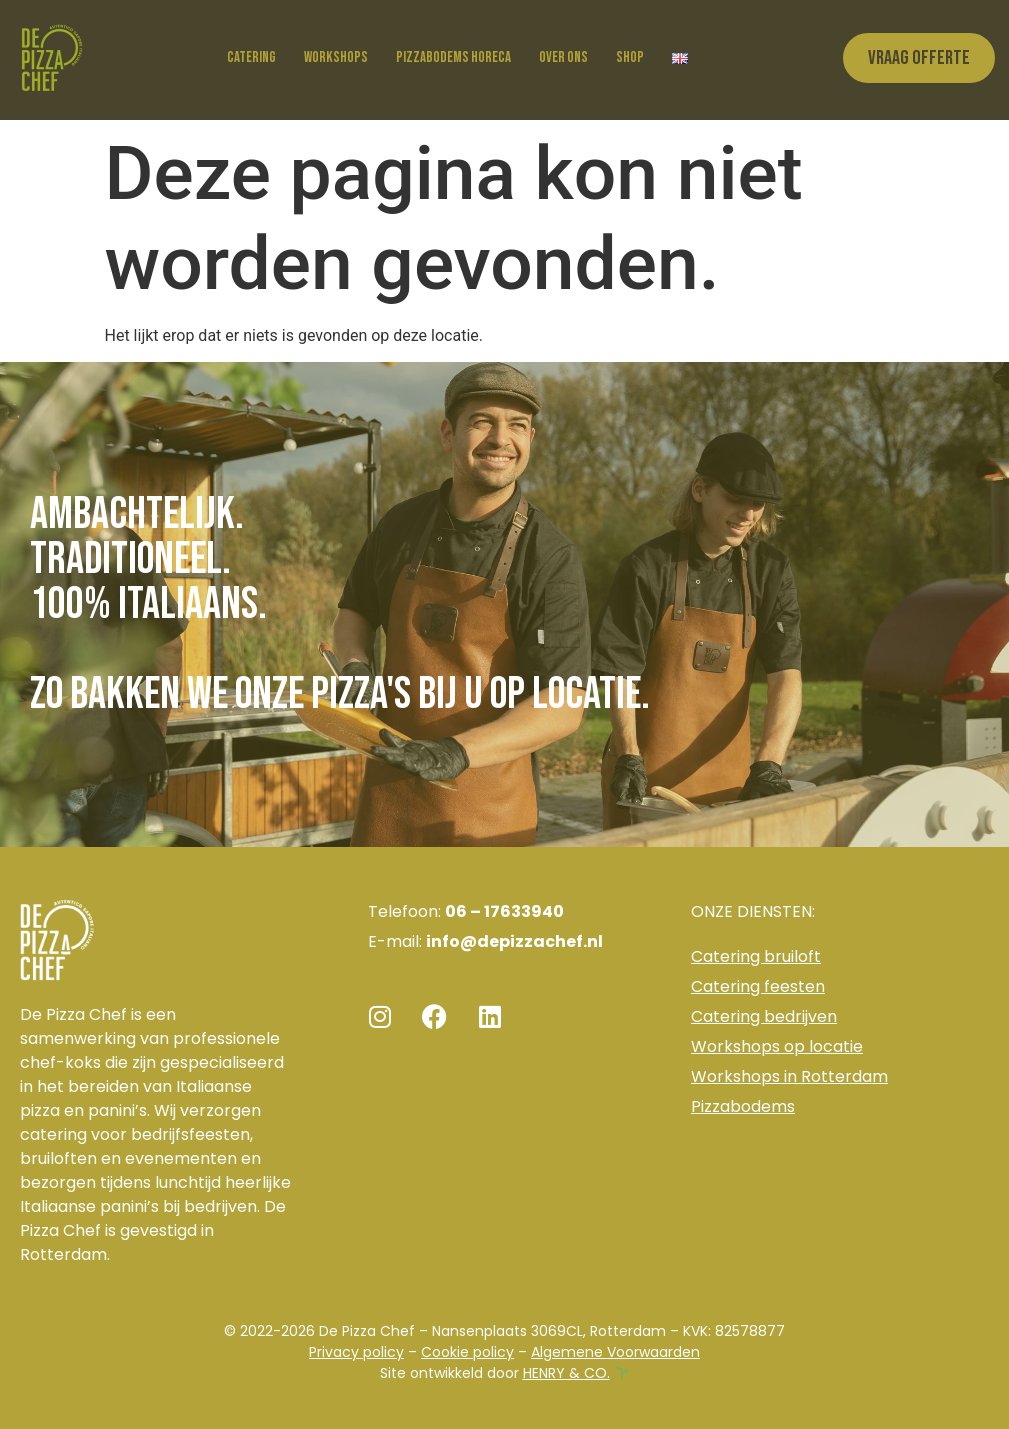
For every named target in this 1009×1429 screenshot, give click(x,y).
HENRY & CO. (566, 1373)
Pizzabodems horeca (453, 57)
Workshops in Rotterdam (789, 1076)
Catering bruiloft (756, 956)
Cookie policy (467, 1352)
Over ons (563, 57)
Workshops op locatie (777, 1046)
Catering (251, 57)
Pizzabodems (743, 1106)
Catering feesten (758, 986)
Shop (630, 57)
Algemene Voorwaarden (615, 1352)
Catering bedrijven (764, 1016)
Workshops (336, 57)
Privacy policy (356, 1352)
